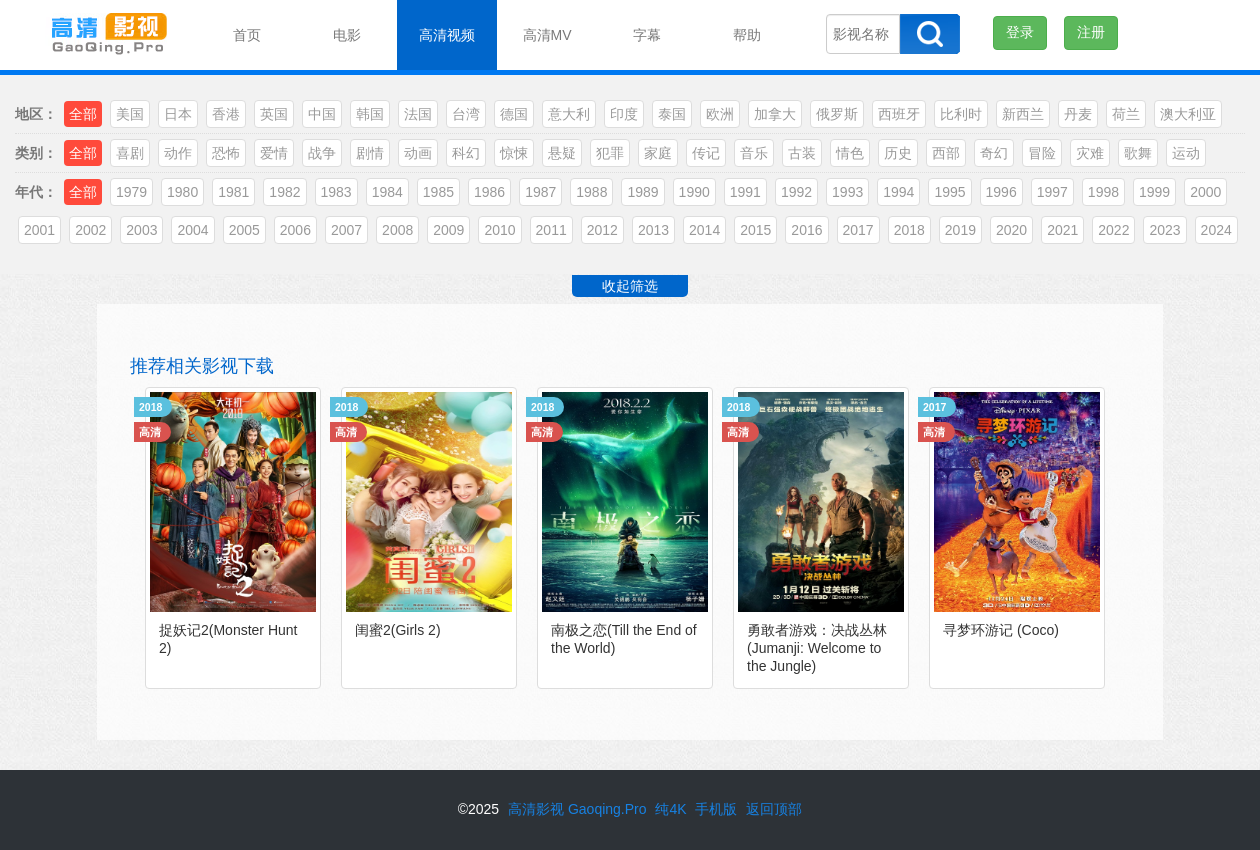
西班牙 (899, 114)
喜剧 (130, 153)
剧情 (370, 153)
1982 (284, 192)
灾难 (1090, 153)
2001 (39, 230)
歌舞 (1138, 153)
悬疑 (562, 153)
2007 (346, 230)
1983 (336, 192)
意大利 (569, 114)
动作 (178, 153)
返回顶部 (774, 809)
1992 (796, 192)
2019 (960, 230)
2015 (755, 230)
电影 (347, 35)
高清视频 (447, 35)
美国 (130, 114)
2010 (499, 230)
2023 (1164, 230)
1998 (1103, 192)
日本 (178, 114)
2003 (141, 230)
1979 (131, 192)
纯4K (670, 809)
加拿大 (775, 114)
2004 (192, 230)
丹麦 (1078, 114)
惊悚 (514, 153)
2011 (551, 230)
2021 (1062, 230)
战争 (322, 153)
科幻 (466, 153)
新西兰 (1023, 114)
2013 (653, 230)
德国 (514, 114)
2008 (397, 230)
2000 (1205, 192)
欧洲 (720, 114)
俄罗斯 (837, 114)
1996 (1001, 192)
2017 (858, 230)
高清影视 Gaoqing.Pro (577, 809)
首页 (247, 35)
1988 (591, 192)
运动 (1186, 153)
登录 (1020, 32)
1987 (540, 192)
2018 (909, 230)
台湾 (466, 114)
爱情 (274, 153)
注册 (1091, 32)
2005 (244, 230)
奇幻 (994, 153)
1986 (489, 192)
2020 (1011, 230)
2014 (704, 230)
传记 (706, 153)
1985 (438, 192)
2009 (448, 230)
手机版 (716, 809)
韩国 (370, 114)
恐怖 (226, 153)
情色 (850, 153)
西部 (946, 153)
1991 (745, 192)
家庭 (658, 153)
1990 (694, 192)
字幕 (647, 35)
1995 (949, 192)
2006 (295, 230)
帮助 (747, 35)
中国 (322, 114)
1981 (233, 192)
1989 (642, 192)
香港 (226, 114)
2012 (602, 230)
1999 (1154, 192)
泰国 (672, 114)
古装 (802, 153)
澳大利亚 (1188, 114)
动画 (418, 153)
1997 (1052, 192)
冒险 (1042, 153)
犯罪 (610, 153)
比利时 (961, 114)
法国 (418, 114)
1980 (182, 192)
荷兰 (1126, 114)
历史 (898, 153)
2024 (1216, 230)
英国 (274, 114)
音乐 (754, 153)
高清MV (547, 35)
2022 (1113, 230)
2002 (90, 230)
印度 (624, 114)
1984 (387, 192)
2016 (806, 230)
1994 (898, 192)
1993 (847, 192)
